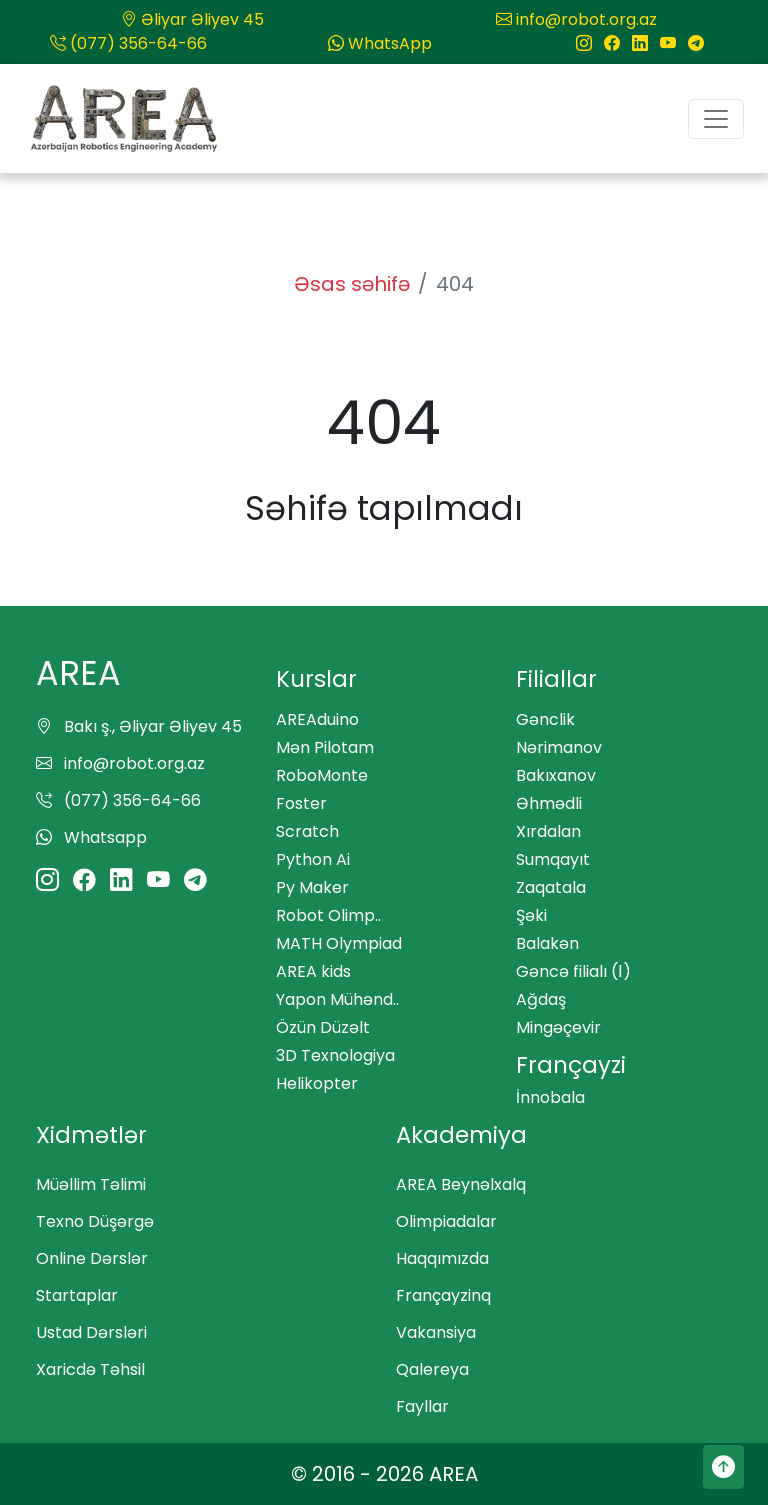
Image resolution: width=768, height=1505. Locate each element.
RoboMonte (322, 775)
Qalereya (432, 1369)
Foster (301, 803)
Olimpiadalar (446, 1221)
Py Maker (312, 887)
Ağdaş (541, 999)
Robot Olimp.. (328, 915)
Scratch (307, 831)
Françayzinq (443, 1295)
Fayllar (422, 1406)
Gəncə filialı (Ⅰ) (573, 971)
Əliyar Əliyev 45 (192, 19)
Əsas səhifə (352, 284)
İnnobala (550, 1097)
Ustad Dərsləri (91, 1332)
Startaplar (77, 1295)
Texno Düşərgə (95, 1221)
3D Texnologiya (335, 1055)
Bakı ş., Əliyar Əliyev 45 (139, 726)
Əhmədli (549, 803)
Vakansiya (436, 1332)
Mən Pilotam (325, 747)
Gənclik (545, 719)
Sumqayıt (553, 859)
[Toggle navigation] (716, 119)
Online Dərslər (92, 1258)
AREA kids (313, 971)
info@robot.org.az (576, 19)
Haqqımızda (442, 1258)
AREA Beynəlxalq (461, 1184)
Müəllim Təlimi (91, 1184)
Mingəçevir (558, 1027)
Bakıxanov (556, 775)
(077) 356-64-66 (128, 43)
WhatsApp (380, 43)
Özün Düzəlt (323, 1027)
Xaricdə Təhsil (90, 1369)
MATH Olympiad (339, 943)
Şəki (531, 915)
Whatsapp (91, 837)
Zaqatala (551, 887)
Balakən (547, 943)
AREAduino (317, 719)
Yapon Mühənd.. (337, 999)
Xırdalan (548, 831)
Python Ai (313, 859)
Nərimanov (559, 747)
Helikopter (317, 1083)
